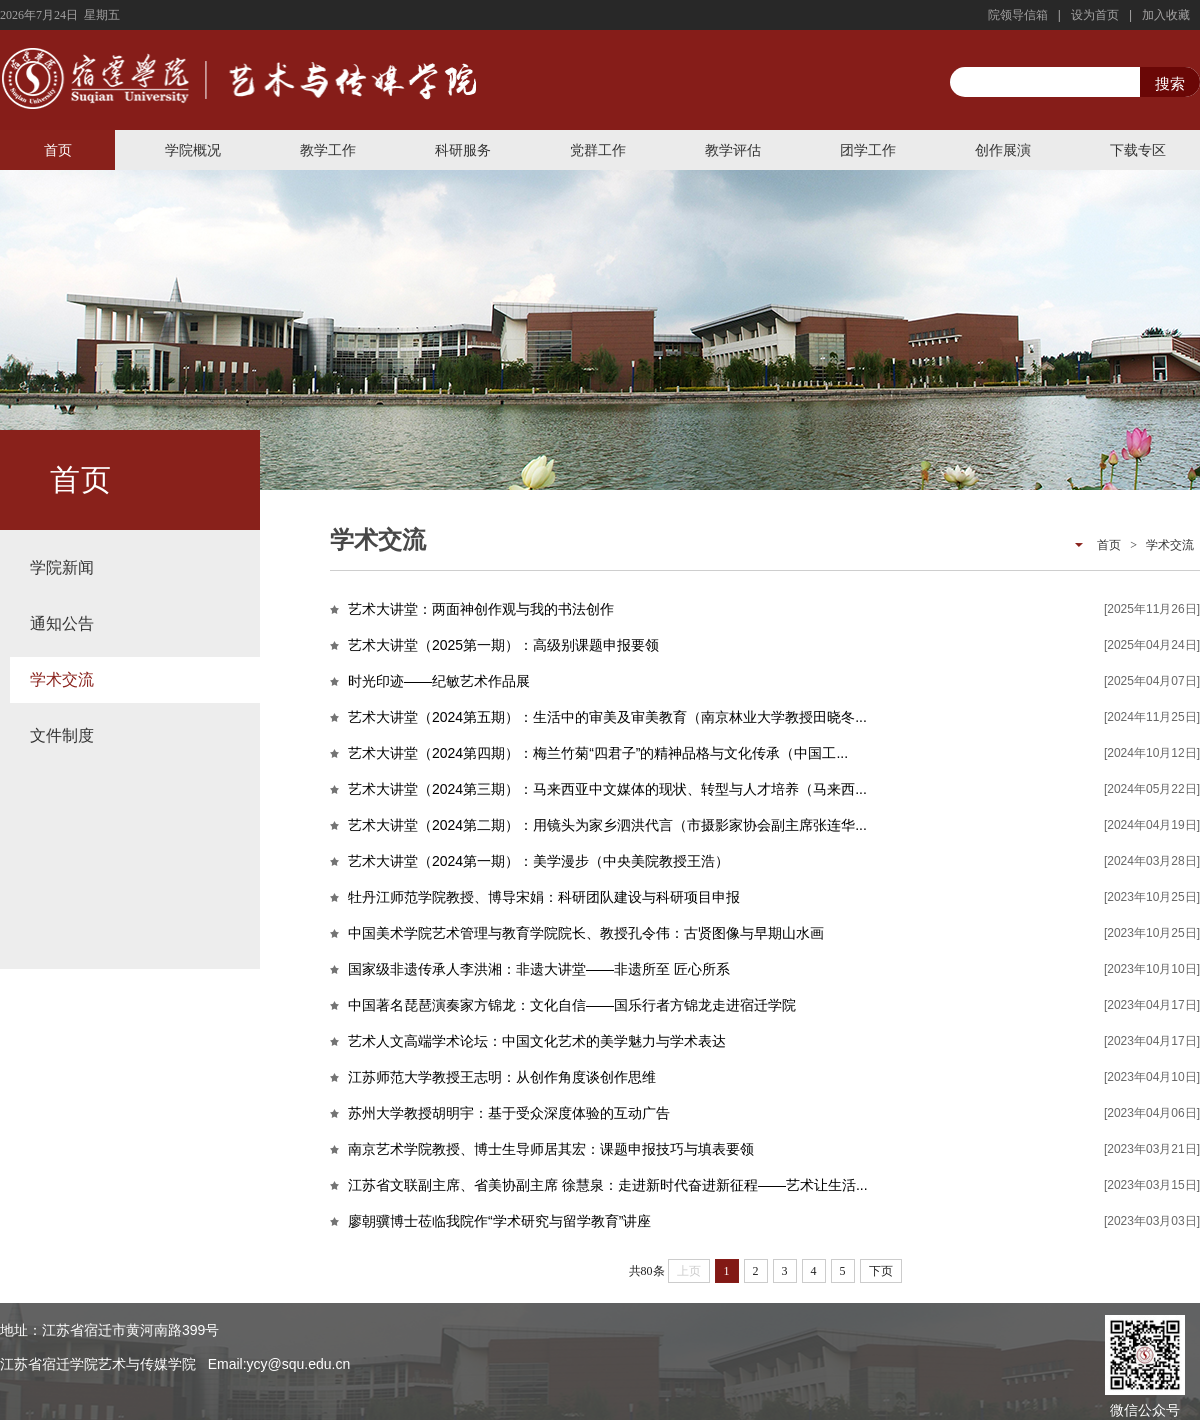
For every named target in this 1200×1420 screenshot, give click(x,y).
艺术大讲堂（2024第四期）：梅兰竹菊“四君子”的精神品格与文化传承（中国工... (598, 753)
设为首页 (1095, 15)
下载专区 (1138, 150)
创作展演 (1003, 150)
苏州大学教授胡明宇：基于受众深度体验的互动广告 (509, 1113)
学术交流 (62, 679)
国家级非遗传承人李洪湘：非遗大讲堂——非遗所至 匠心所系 (539, 969)
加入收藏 (1166, 15)
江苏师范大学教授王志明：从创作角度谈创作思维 (502, 1077)
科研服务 (463, 150)
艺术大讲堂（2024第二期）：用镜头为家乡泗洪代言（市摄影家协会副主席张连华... (607, 825)
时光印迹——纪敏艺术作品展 (439, 681)
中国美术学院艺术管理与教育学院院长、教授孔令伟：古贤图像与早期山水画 (586, 933)
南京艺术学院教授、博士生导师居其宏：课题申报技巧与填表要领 (551, 1149)
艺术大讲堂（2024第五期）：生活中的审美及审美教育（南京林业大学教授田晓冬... (607, 717)
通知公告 (62, 623)
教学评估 (733, 150)
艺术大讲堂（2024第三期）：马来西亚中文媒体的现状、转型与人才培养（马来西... (607, 789)
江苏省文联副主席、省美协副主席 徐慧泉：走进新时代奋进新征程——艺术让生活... (608, 1185)
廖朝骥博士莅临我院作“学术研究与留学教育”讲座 (499, 1221)
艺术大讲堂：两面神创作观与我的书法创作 (481, 609)
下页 (881, 1271)
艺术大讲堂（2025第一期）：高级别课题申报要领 (503, 645)
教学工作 (328, 150)
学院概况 (193, 150)
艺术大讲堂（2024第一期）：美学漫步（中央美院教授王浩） (538, 861)
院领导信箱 (1018, 15)
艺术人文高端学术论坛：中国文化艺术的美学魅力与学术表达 (537, 1041)
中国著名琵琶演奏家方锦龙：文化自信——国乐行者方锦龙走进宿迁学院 (572, 1005)
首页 (58, 150)
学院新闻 (62, 567)
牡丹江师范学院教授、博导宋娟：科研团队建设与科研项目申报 (544, 897)
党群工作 (598, 150)
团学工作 (868, 150)
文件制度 (62, 735)
